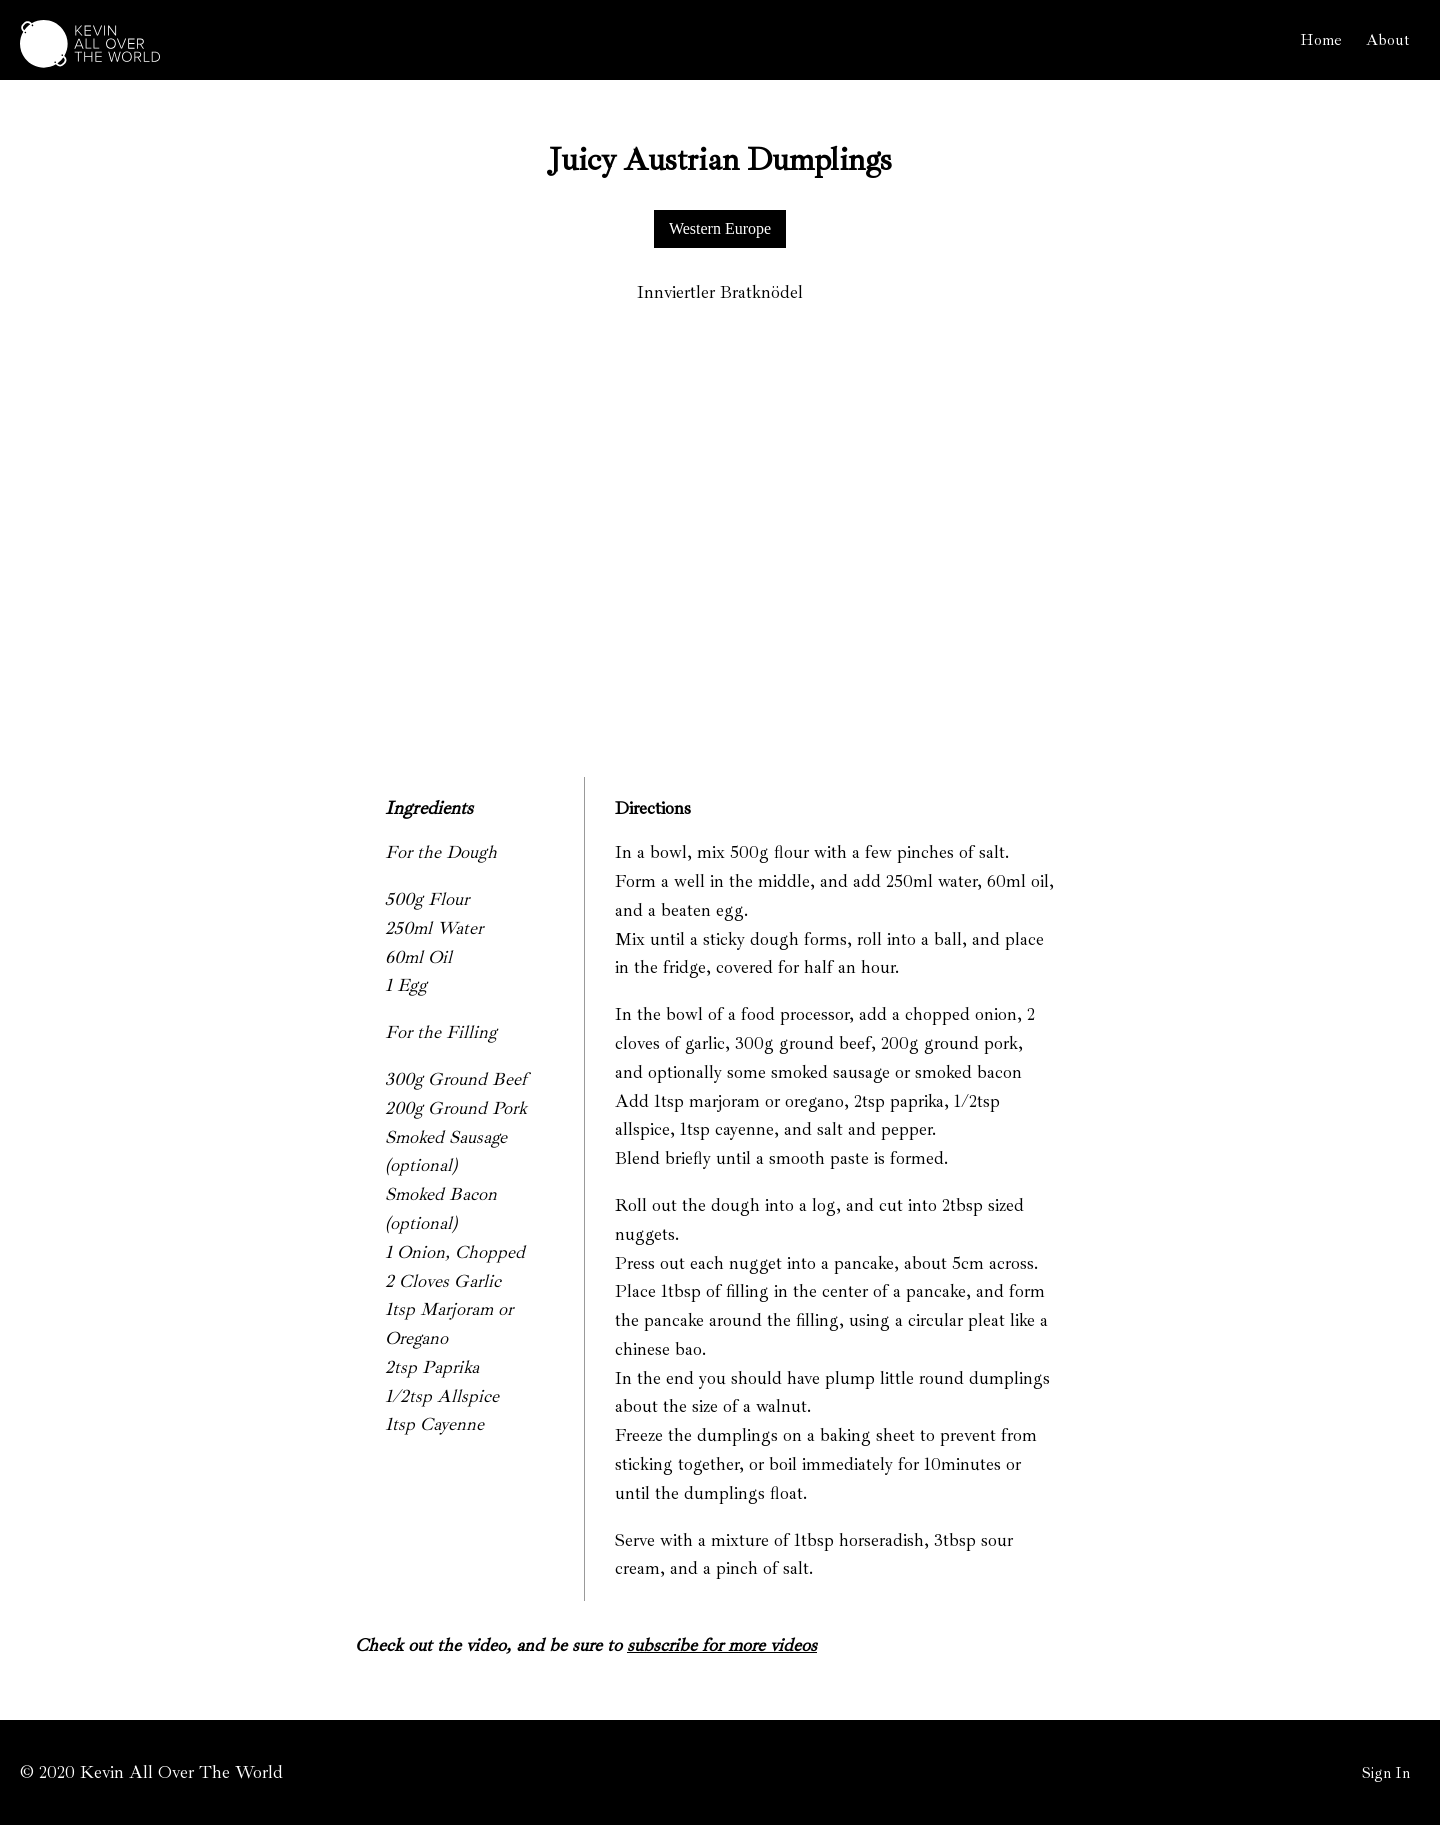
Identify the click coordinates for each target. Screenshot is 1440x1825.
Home (1321, 40)
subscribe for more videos (722, 1645)
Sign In (1386, 1773)
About (1388, 40)
